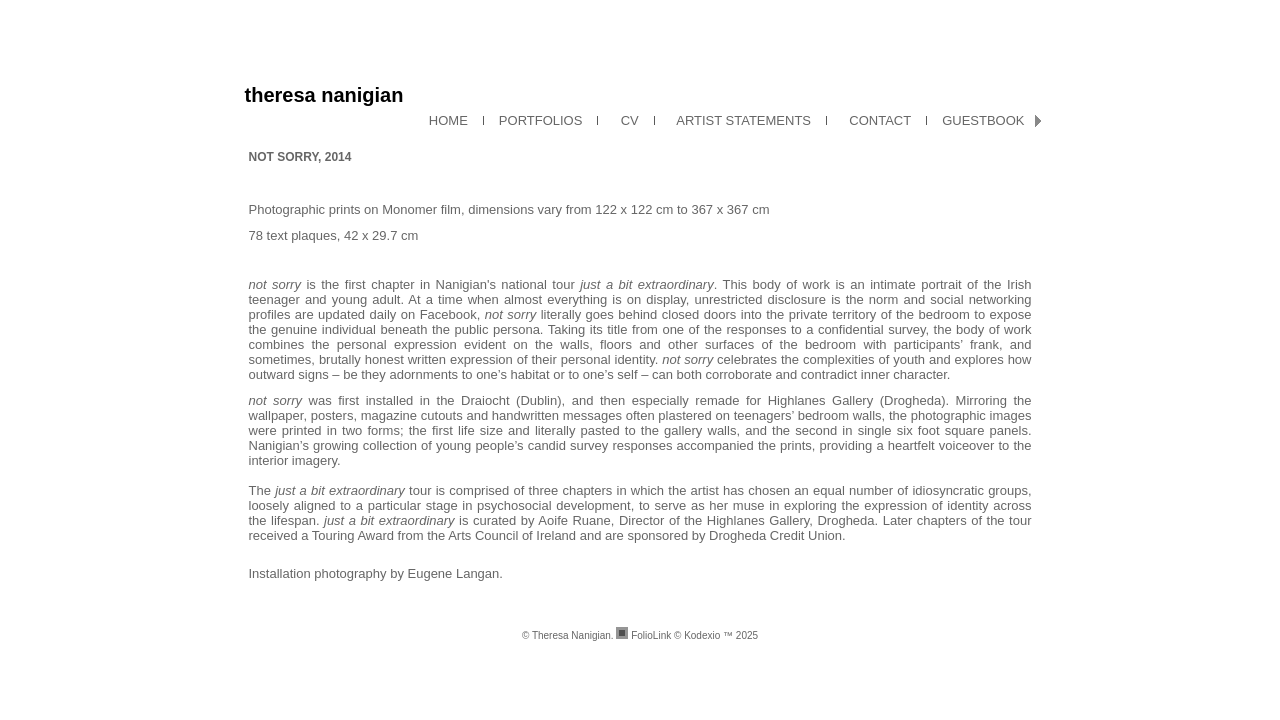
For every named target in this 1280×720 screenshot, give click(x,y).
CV (625, 120)
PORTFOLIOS (541, 120)
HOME (448, 120)
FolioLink (651, 635)
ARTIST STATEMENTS (740, 120)
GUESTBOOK (983, 120)
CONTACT (876, 120)
